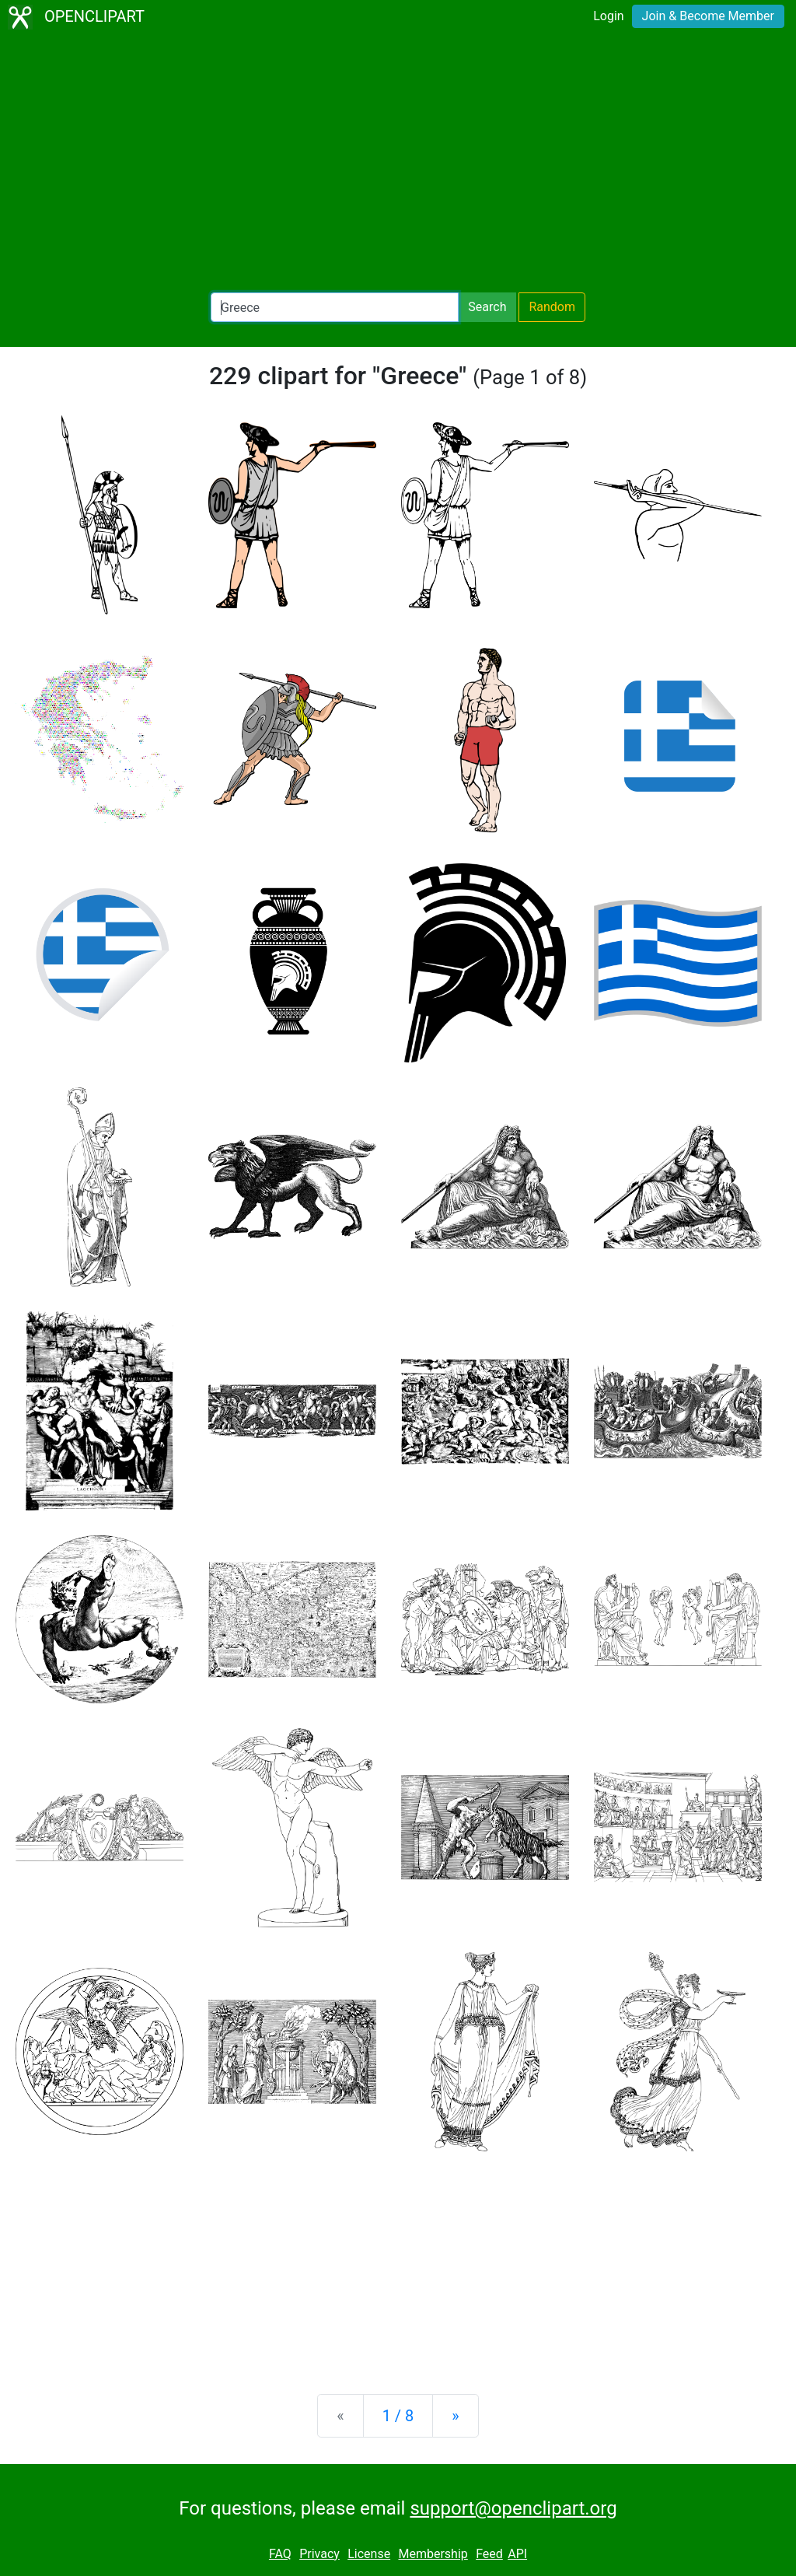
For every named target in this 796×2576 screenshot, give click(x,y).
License (368, 2553)
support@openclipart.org (513, 2508)
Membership (432, 2553)
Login (608, 16)
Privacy (319, 2553)
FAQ (280, 2553)
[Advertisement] (398, 163)
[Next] (455, 2416)
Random (552, 306)
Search (487, 306)
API (517, 2553)
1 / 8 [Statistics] (398, 2415)
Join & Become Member (708, 16)
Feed (489, 2553)
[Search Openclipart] (335, 307)
